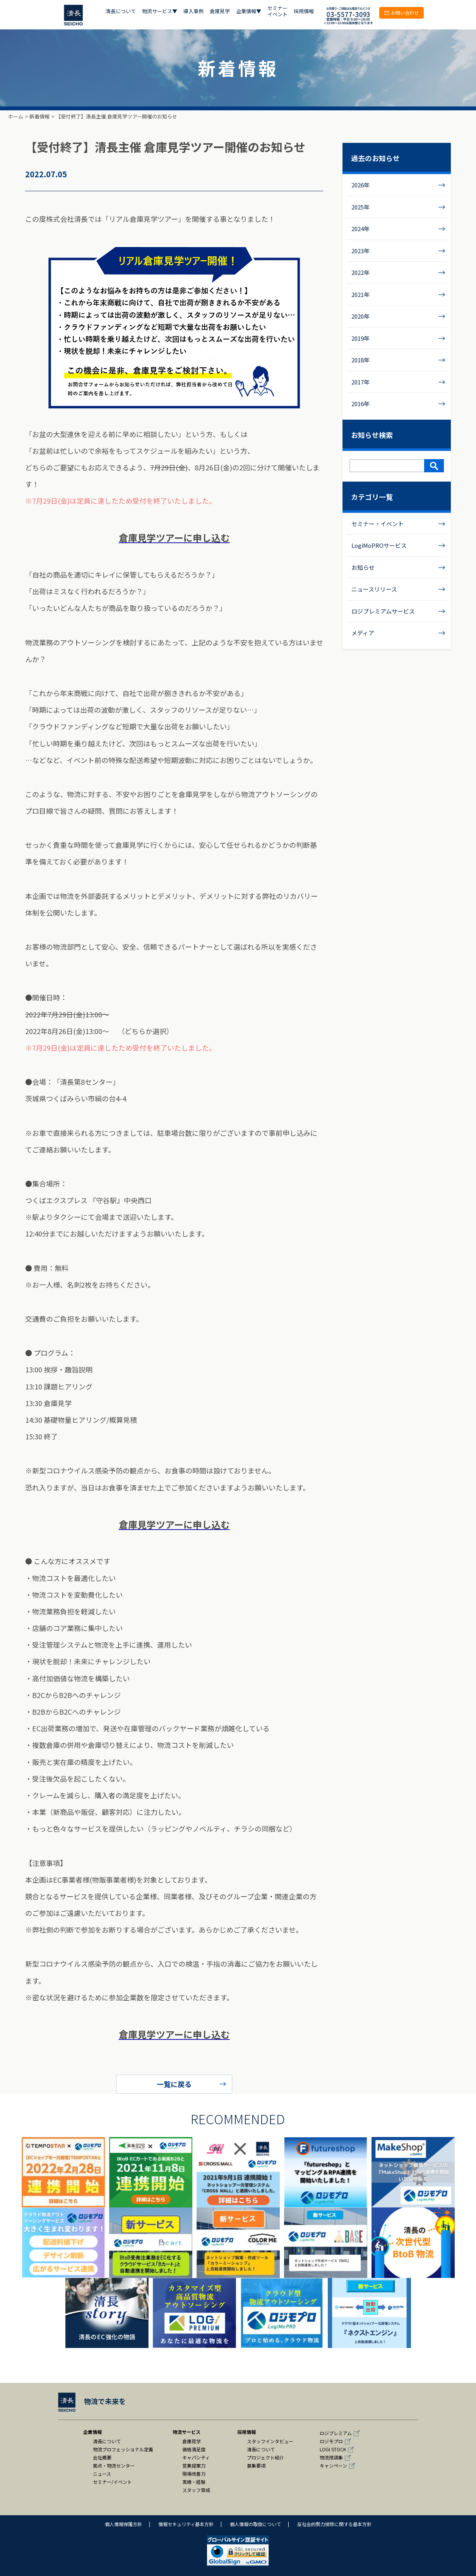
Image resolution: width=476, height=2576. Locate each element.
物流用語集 (331, 2457)
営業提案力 (193, 2465)
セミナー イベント (277, 11)
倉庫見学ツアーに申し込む (174, 537)
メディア (362, 633)
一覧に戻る (174, 2084)
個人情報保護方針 (123, 2524)
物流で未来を (92, 2401)
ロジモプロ (331, 2441)
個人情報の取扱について (255, 2524)
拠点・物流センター (114, 2465)
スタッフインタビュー (270, 2441)
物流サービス (186, 2432)
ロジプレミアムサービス (383, 611)
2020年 (360, 316)
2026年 (360, 185)
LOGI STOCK (333, 2449)
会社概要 (102, 2457)
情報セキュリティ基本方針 (186, 2524)
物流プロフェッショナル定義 (123, 2449)
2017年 (360, 382)
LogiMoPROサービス (379, 545)
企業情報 (92, 2432)
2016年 (360, 404)
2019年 (360, 338)
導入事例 (193, 11)
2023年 (360, 251)
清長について (121, 11)
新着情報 (39, 116)
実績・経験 (193, 2481)
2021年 (360, 294)
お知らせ (363, 567)
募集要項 (256, 2465)
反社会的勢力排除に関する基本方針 (334, 2524)
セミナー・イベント (377, 524)
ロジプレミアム (336, 2433)
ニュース (102, 2473)
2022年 (360, 272)
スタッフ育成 (196, 2490)
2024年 (360, 229)
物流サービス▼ (159, 11)
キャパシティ (196, 2457)
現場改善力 (193, 2473)
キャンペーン (333, 2465)
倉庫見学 (220, 11)
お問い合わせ (401, 12)
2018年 (360, 360)
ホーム (15, 116)
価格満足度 (193, 2449)
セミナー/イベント (112, 2481)
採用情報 (304, 11)
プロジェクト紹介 (265, 2457)
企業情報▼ (248, 11)
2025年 (360, 207)
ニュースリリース (374, 589)
